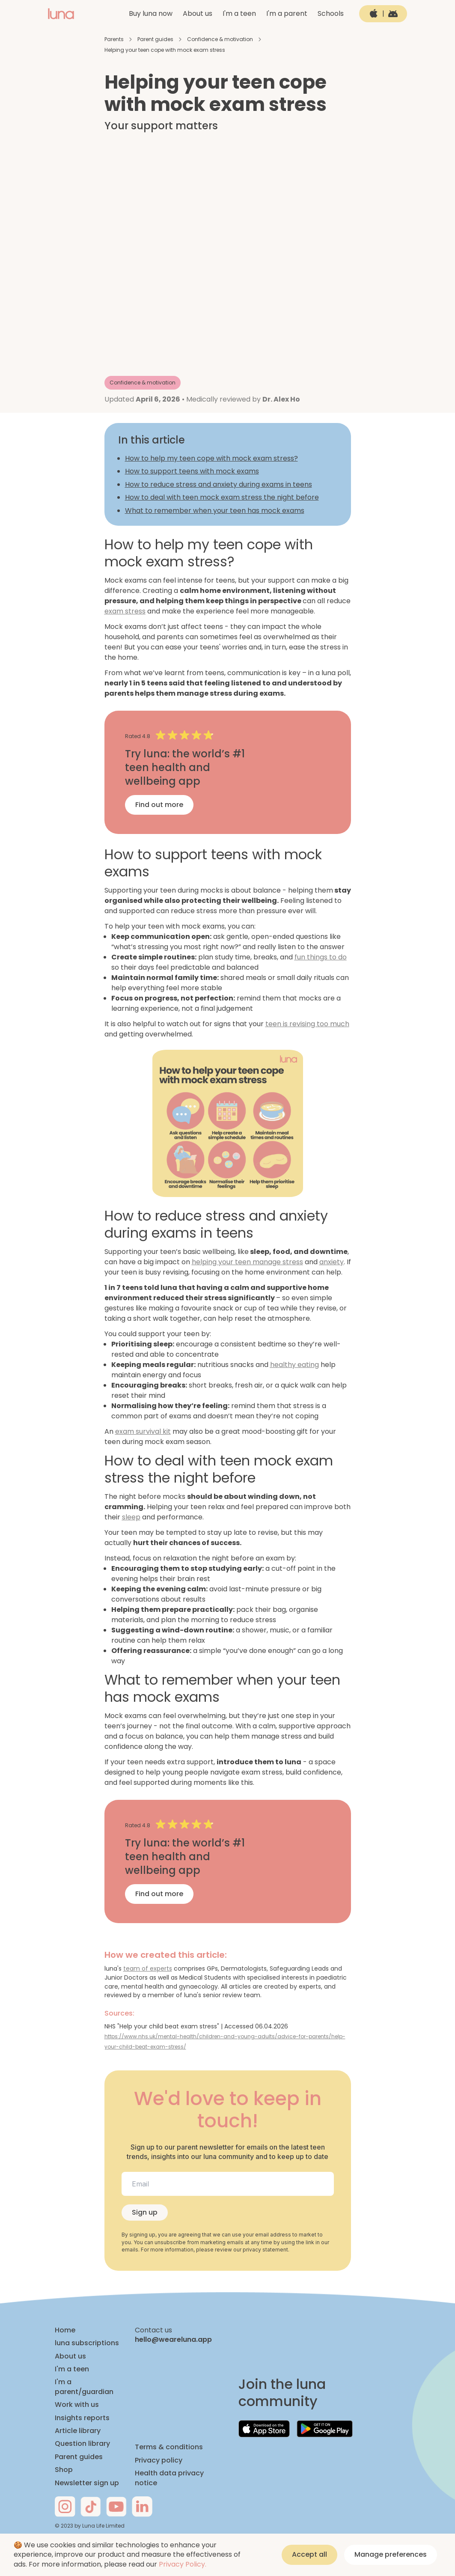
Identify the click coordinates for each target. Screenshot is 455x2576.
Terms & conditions (169, 2447)
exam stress (125, 611)
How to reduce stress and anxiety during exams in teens (218, 484)
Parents (114, 39)
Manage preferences (390, 2554)
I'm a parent (286, 13)
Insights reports (82, 2418)
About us (197, 13)
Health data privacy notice (169, 2478)
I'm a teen (239, 13)
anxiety (331, 1262)
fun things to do (320, 957)
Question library (82, 2443)
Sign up (145, 2212)
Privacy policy (158, 2460)
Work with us (77, 2404)
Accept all (309, 2554)
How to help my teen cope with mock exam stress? (211, 458)
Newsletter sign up (87, 2483)
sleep (131, 1517)
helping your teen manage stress (247, 1262)
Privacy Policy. (182, 2564)
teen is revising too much (307, 1024)
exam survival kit (143, 1431)
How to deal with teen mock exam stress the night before (222, 497)
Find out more (159, 805)
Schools (331, 13)
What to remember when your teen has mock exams (214, 510)
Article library (78, 2431)
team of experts (147, 1968)
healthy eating (294, 1365)
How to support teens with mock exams (192, 471)
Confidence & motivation (220, 39)
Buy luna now (150, 13)
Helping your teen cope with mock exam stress (164, 50)
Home (65, 2330)
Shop (64, 2470)
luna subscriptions (87, 2343)
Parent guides (155, 39)
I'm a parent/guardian (84, 2386)
